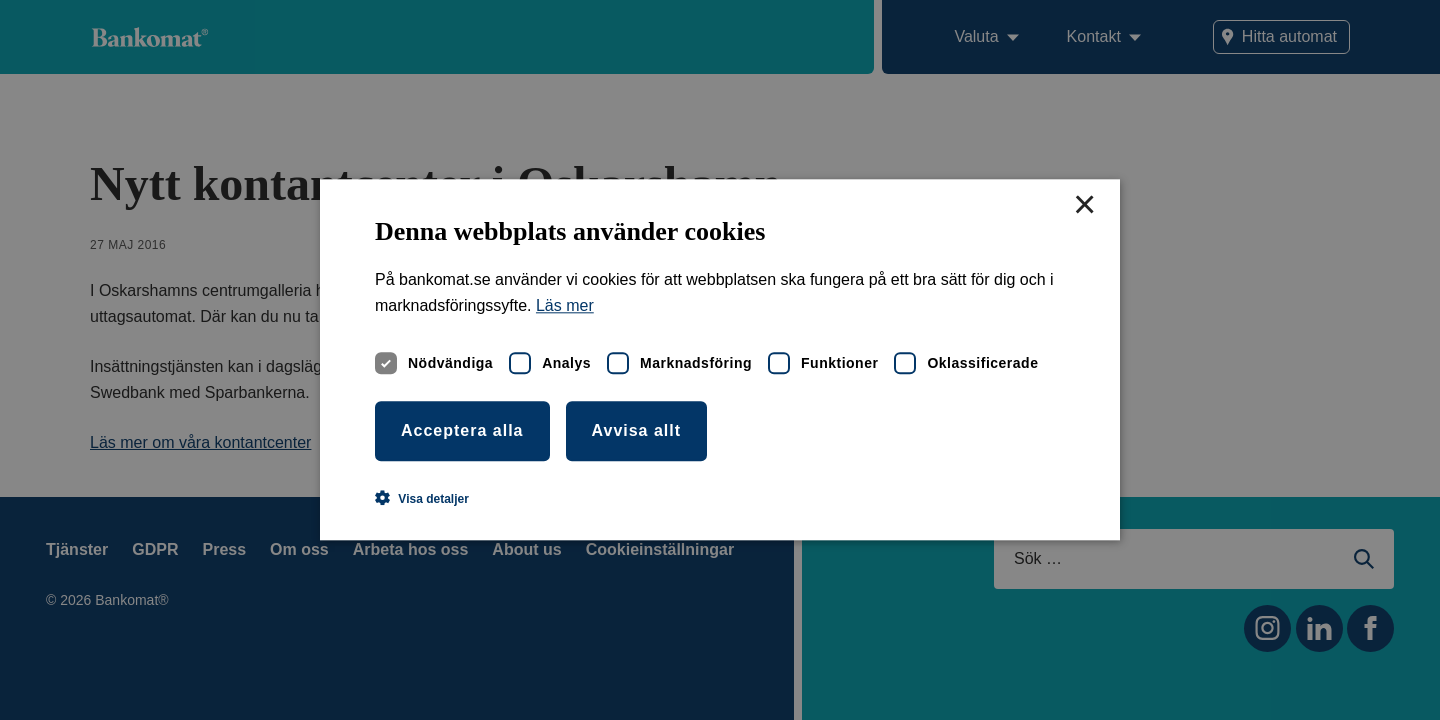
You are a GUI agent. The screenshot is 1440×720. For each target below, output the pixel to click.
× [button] (1084, 206)
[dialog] (720, 359)
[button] (422, 499)
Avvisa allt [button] (637, 430)
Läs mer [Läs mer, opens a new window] (565, 306)
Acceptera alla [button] (462, 430)
